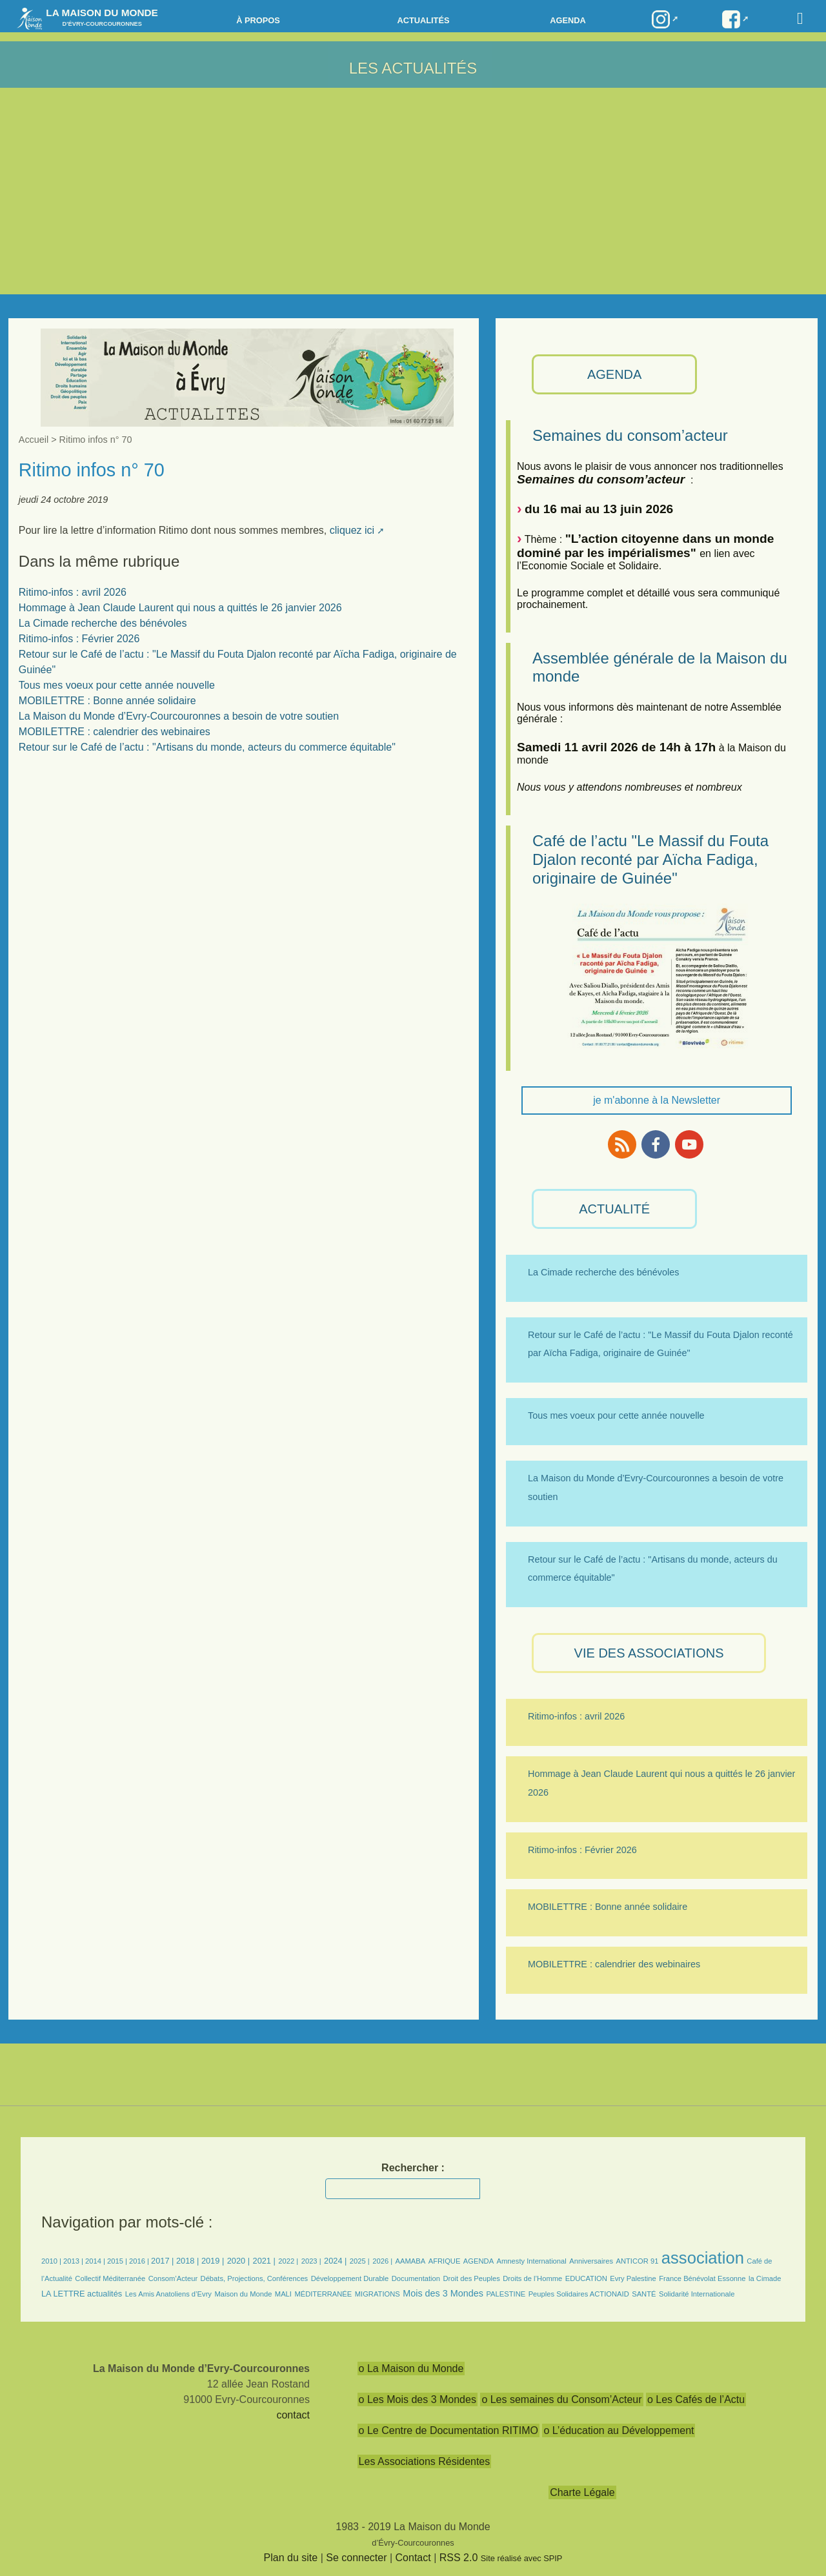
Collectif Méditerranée (110, 2278)
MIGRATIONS (377, 2294)
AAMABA (411, 2261)
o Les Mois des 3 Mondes (417, 2399)
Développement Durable (350, 2278)
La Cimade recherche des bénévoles (103, 623)
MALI (283, 2294)
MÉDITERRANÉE (323, 2294)
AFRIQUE (444, 2261)
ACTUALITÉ (614, 1209)
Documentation (416, 2278)
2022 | (288, 2261)
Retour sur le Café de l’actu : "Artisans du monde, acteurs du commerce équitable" (207, 747)
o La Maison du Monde (411, 2368)
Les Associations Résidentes (424, 2461)
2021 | (264, 2261)
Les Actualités (413, 68)
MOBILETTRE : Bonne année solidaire (107, 700)
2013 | (74, 2261)
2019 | (212, 2261)
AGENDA (614, 374)
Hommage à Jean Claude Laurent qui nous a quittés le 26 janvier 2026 (180, 607)
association (702, 2258)
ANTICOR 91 (637, 2261)
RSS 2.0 (458, 2557)
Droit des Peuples (471, 2278)
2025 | (360, 2261)
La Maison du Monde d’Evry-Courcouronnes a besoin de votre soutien (179, 716)
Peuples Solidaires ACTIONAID (579, 2294)
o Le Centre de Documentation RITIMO (448, 2430)
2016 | (140, 2261)
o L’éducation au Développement (618, 2430)
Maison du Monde (243, 2294)
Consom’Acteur (172, 2278)
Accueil (33, 439)
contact (293, 2414)
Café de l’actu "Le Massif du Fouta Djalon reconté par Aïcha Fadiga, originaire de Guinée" (650, 859)
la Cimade (765, 2278)
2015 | (118, 2261)
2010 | (52, 2261)
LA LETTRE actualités (81, 2293)
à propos (258, 20)
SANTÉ (644, 2294)
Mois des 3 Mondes (443, 2293)
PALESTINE (505, 2294)
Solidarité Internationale (697, 2294)
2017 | (163, 2261)
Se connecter (356, 2557)
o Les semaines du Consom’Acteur (561, 2399)
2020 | (238, 2261)
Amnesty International (532, 2261)
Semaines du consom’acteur (630, 435)
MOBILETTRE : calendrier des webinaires (114, 731)
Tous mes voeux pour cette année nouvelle (117, 685)
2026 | (382, 2261)
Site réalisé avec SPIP (522, 2558)
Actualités (423, 20)
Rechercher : (413, 2167)
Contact (413, 2557)
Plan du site (291, 2557)
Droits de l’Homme (532, 2278)
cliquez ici (352, 530)
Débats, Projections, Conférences (254, 2278)
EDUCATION (586, 2278)
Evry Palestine (633, 2278)
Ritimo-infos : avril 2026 (72, 592)
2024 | (335, 2261)
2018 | (188, 2261)
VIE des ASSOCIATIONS (649, 1653)
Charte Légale (582, 2492)
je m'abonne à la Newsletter (656, 1100)
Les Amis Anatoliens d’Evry (168, 2294)
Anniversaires (591, 2261)
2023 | (311, 2261)
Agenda (567, 20)
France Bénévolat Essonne (702, 2278)
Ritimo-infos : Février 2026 (79, 638)
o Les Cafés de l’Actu (696, 2399)
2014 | (96, 2261)
